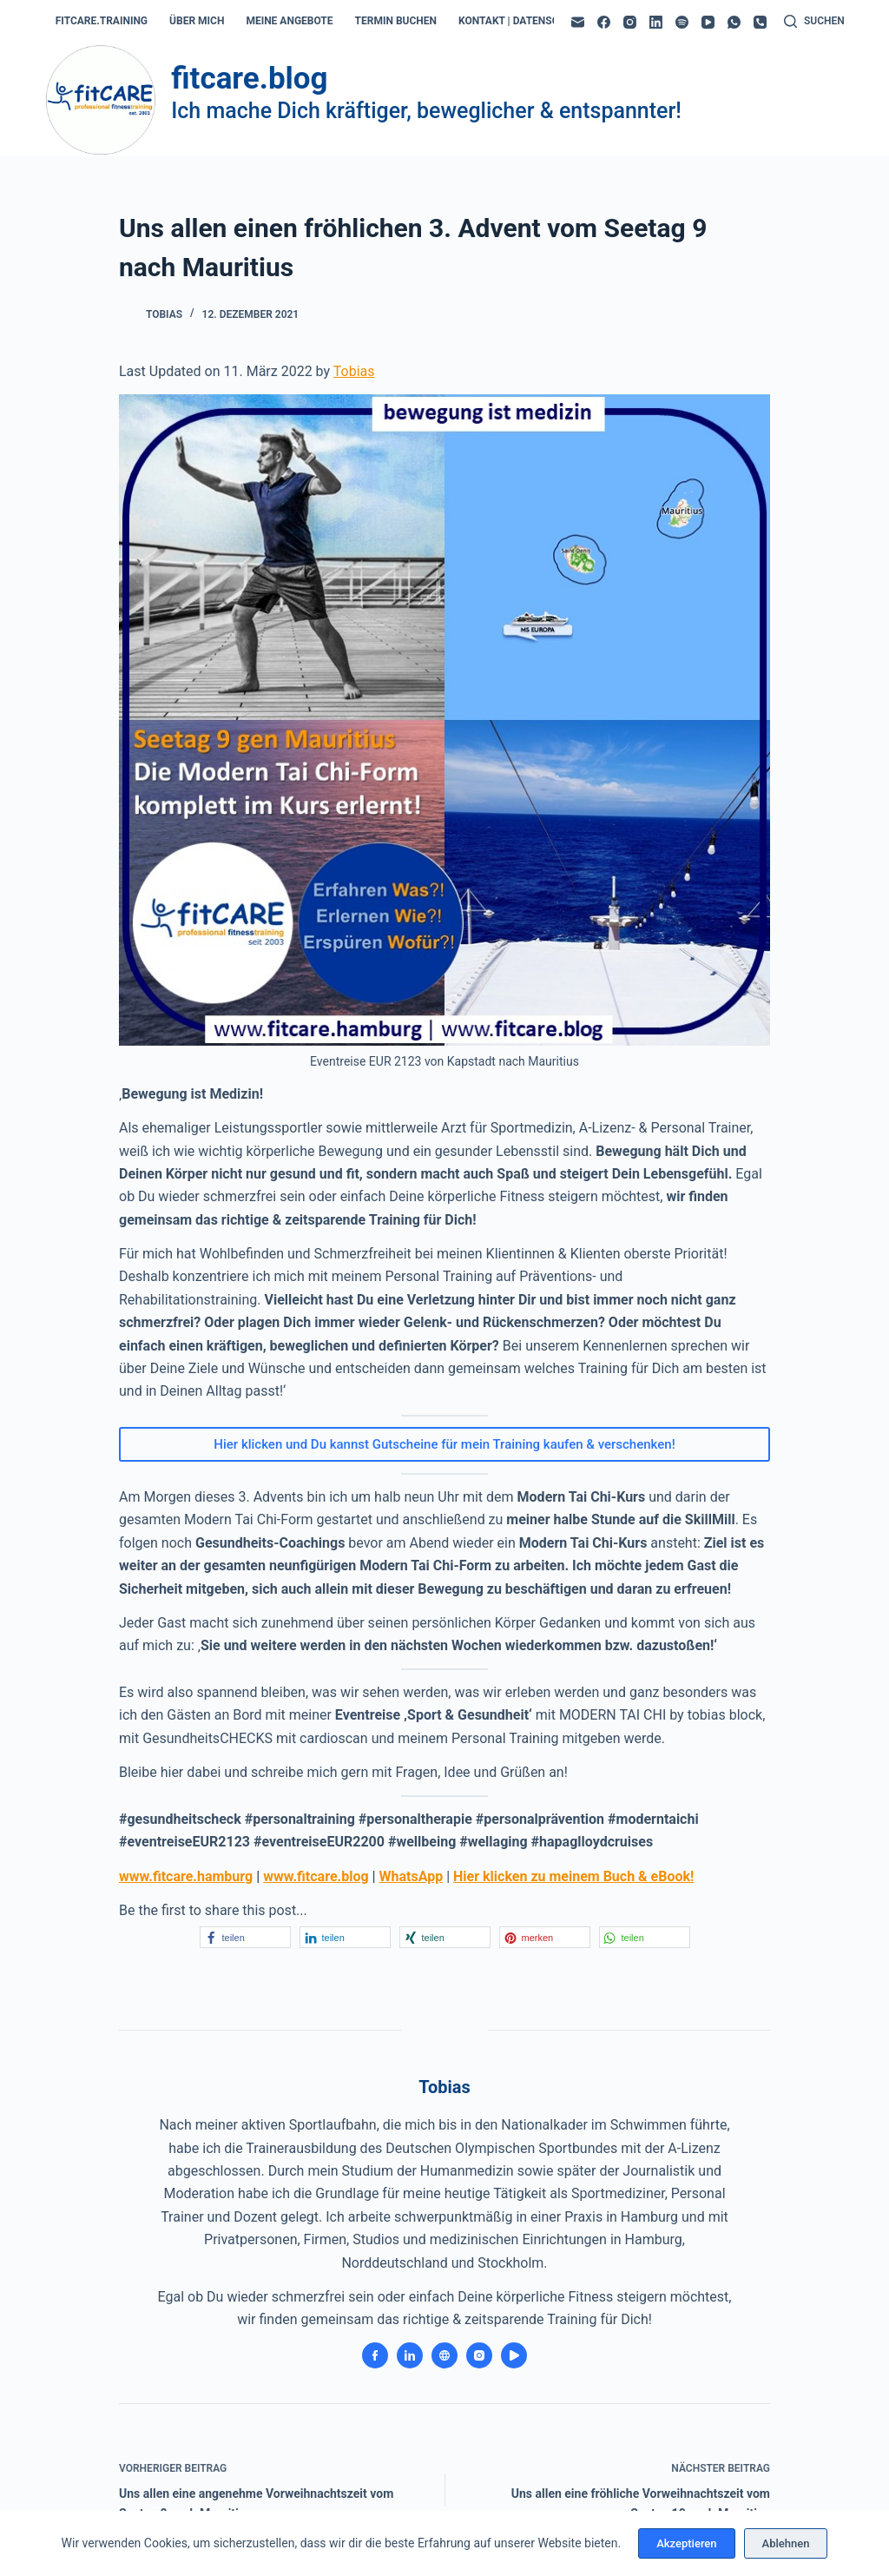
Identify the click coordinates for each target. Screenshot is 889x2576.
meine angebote (289, 21)
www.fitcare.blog (315, 1876)
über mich (196, 21)
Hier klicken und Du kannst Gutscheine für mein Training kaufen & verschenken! (444, 1444)
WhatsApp (411, 1876)
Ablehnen (786, 2543)
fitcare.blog (249, 78)
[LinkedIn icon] (410, 2355)
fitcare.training (102, 21)
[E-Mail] (577, 22)
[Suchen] (814, 21)
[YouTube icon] (514, 2355)
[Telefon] (760, 22)
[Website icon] (444, 2355)
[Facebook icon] (375, 2355)
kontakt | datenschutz (522, 21)
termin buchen (396, 21)
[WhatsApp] (734, 22)
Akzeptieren (686, 2543)
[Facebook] (603, 22)
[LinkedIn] (655, 22)
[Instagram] (629, 22)
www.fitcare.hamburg (186, 1876)
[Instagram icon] (479, 2355)
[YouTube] (707, 22)
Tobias (354, 371)
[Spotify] (681, 22)
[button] (245, 1937)
